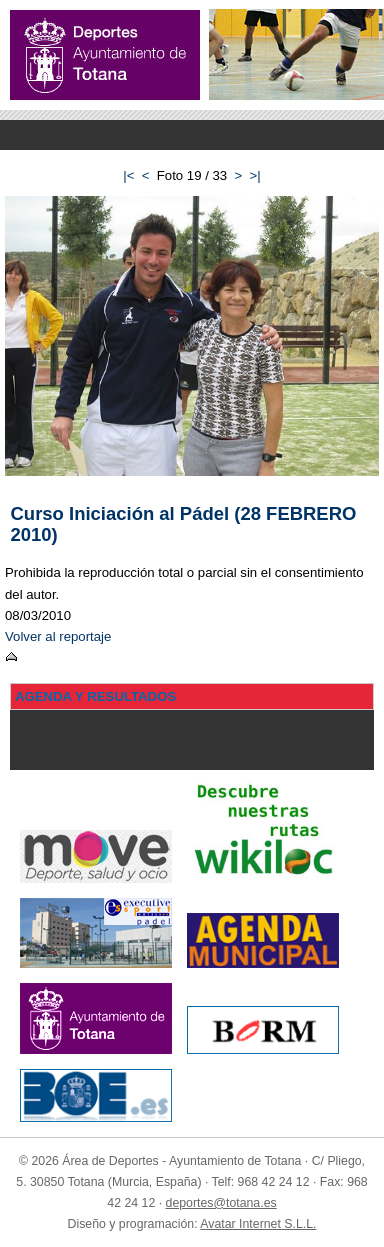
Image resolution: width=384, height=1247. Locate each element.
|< (128, 175)
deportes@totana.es (221, 1203)
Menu (192, 135)
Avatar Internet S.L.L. (258, 1224)
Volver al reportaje (58, 636)
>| (255, 175)
